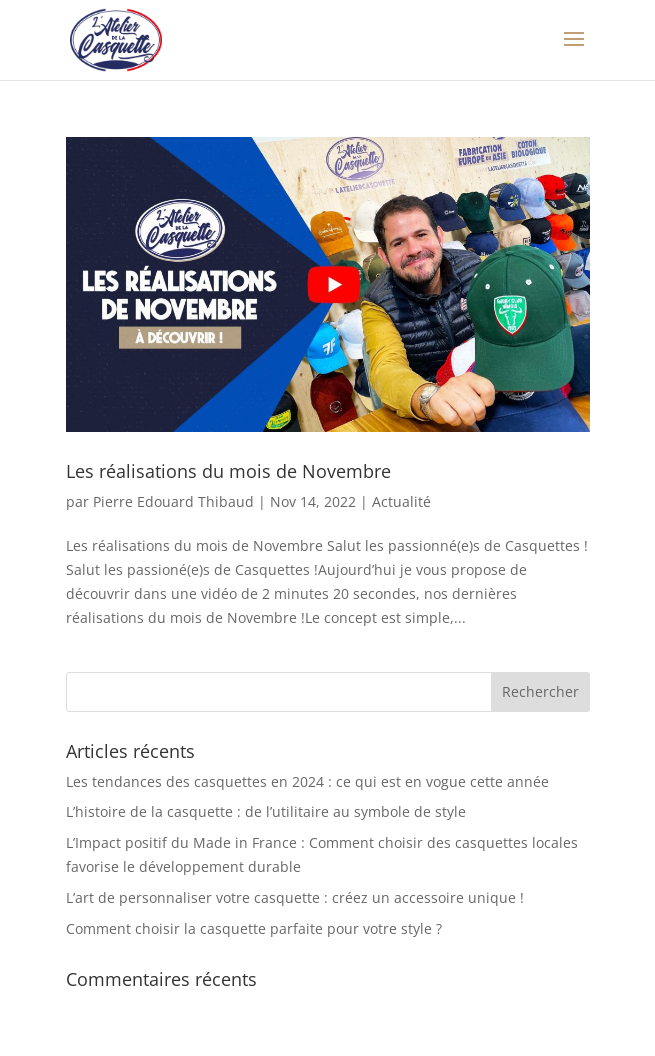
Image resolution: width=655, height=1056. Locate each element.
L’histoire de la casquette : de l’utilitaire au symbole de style (266, 811)
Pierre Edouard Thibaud (173, 501)
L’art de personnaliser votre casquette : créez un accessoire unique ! (295, 897)
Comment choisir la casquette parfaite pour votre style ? (254, 928)
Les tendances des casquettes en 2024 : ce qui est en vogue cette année (307, 781)
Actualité (401, 501)
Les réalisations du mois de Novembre (228, 471)
